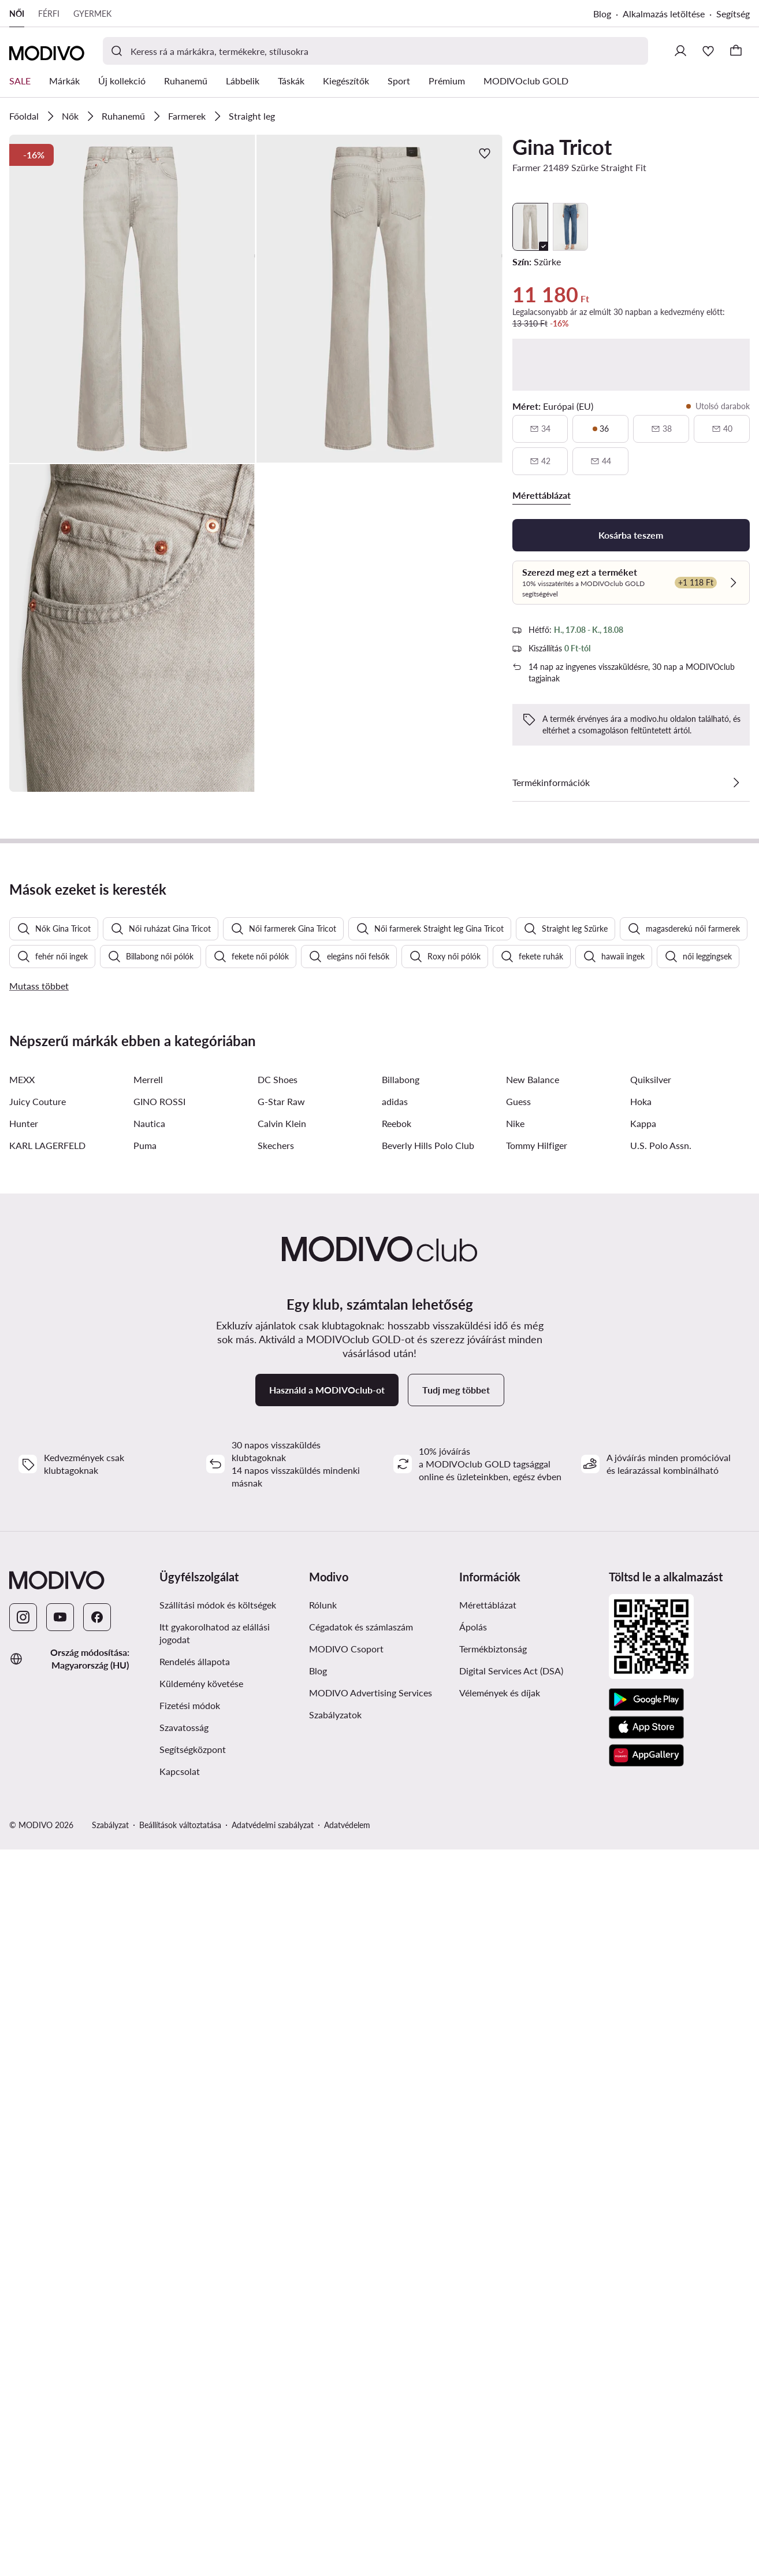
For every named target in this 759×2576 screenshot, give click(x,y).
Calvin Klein (282, 1768)
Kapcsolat (179, 2416)
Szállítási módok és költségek (217, 2250)
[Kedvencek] (708, 51)
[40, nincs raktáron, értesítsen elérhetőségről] (722, 429)
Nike (515, 1768)
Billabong (400, 1724)
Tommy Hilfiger (536, 1790)
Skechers (276, 1790)
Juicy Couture (37, 1746)
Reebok (396, 1768)
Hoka (641, 1746)
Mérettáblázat (487, 2250)
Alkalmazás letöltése (664, 13)
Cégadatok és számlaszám (361, 2272)
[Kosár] (736, 51)
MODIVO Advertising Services (370, 2338)
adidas (395, 1746)
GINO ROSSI (159, 1746)
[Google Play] (646, 2345)
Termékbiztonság (493, 2294)
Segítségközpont (192, 2394)
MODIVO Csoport (346, 2294)
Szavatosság (184, 2372)
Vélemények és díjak (499, 2338)
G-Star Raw (281, 1746)
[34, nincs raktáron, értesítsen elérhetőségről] (540, 429)
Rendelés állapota (194, 2306)
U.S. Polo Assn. (660, 1790)
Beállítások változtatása (180, 2470)
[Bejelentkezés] (680, 51)
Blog (602, 13)
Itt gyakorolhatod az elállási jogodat (214, 2278)
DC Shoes (277, 1724)
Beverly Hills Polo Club (428, 1790)
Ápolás (473, 2272)
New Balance (532, 1724)
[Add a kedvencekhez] (484, 153)
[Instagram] (23, 2263)
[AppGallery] (646, 2400)
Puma (145, 1790)
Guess (518, 1746)
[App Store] (646, 2373)
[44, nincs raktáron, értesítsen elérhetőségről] (600, 461)
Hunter (23, 1768)
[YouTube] (60, 2263)
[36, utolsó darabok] (600, 429)
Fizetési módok (189, 2350)
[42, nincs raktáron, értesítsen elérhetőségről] (540, 461)
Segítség (733, 13)
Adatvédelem (347, 2470)
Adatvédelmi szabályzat (273, 2470)
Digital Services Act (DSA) (511, 2316)
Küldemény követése (201, 2328)
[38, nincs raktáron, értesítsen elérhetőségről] (661, 429)
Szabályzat (110, 2470)
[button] (132, 299)
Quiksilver (650, 1724)
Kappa (643, 1768)
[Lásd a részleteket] (736, 782)
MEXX (22, 1724)
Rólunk (323, 2250)
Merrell (148, 1724)
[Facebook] (97, 2263)
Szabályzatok (335, 2360)
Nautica (149, 1768)
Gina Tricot (562, 147)
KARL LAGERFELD (47, 1790)
